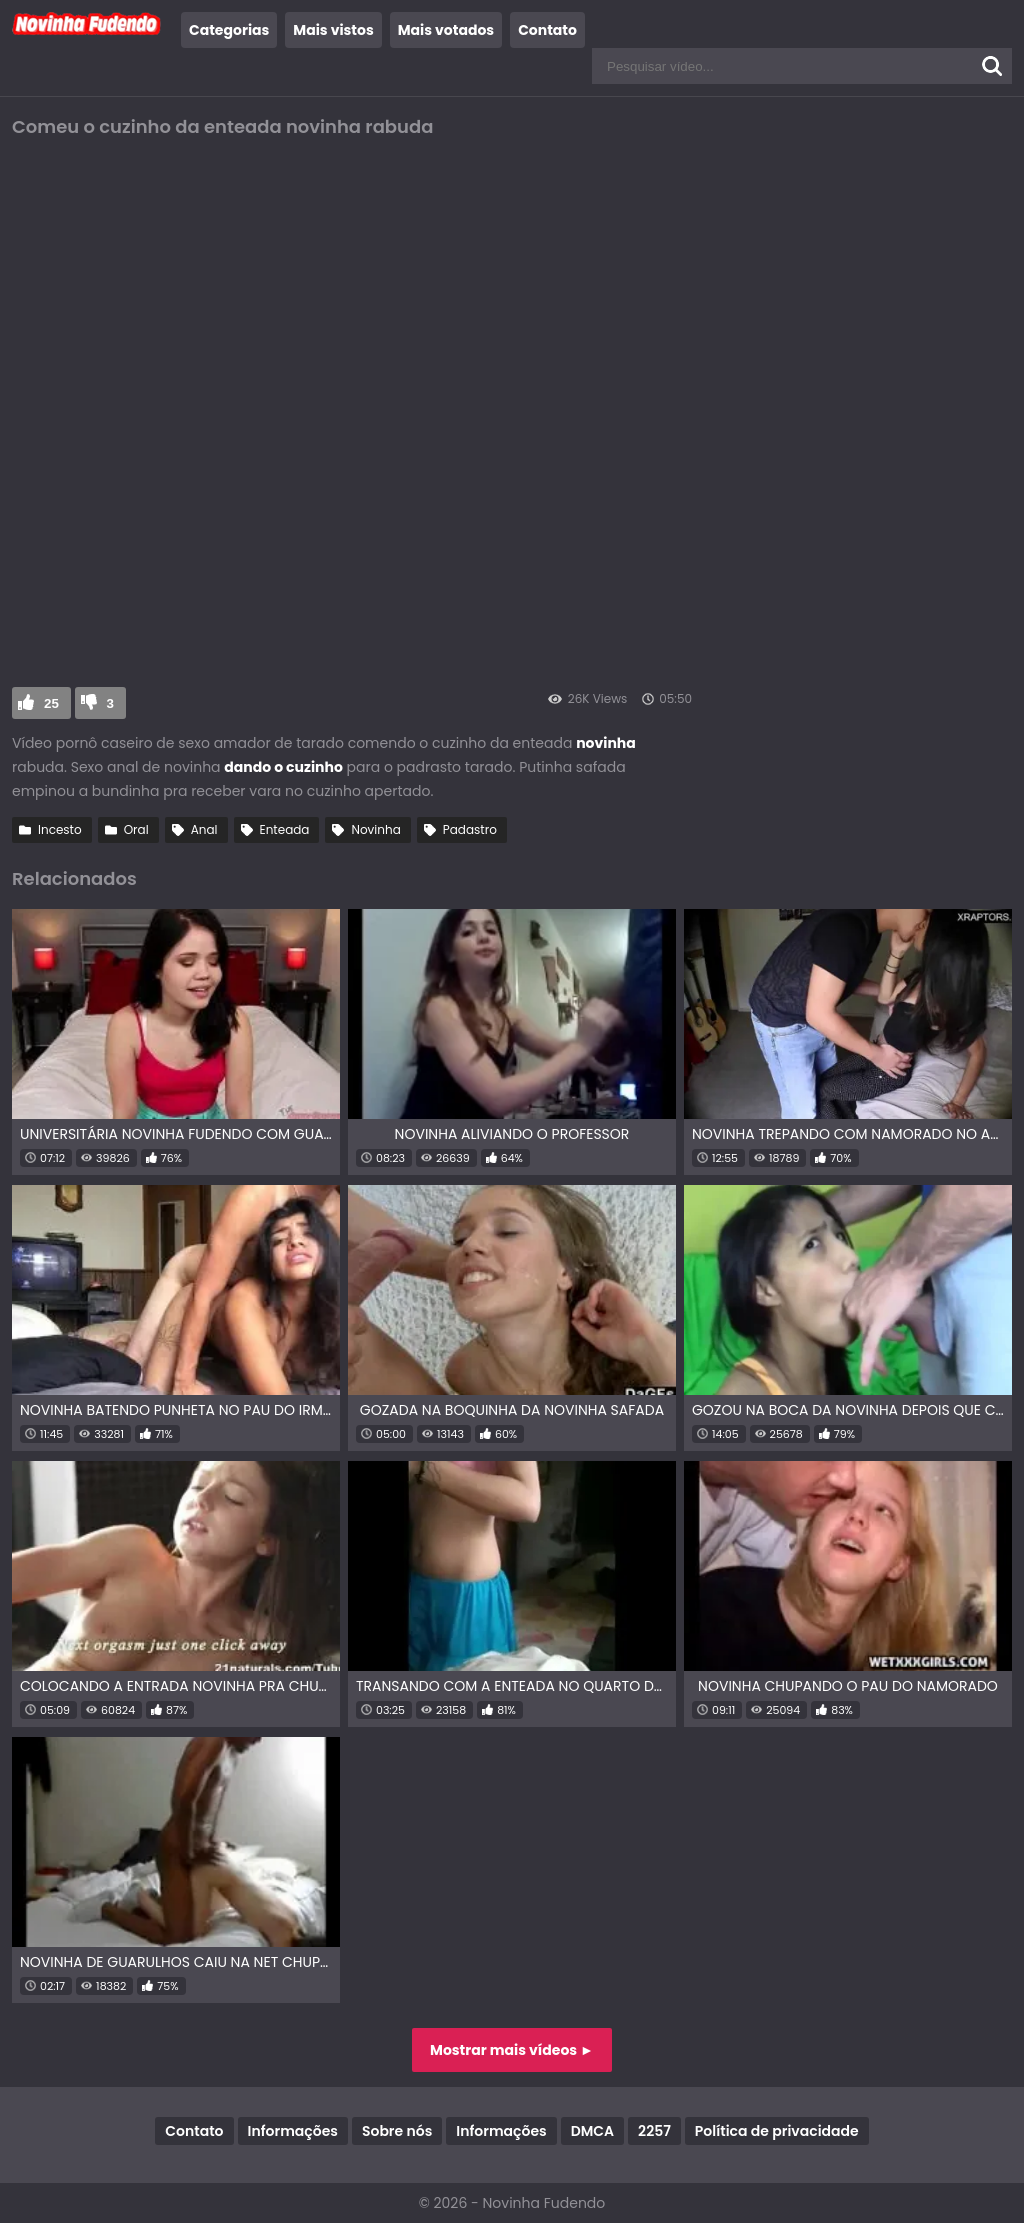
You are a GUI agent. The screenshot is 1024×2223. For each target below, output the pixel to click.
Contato (547, 30)
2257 (654, 2131)
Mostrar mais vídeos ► (512, 2050)
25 (51, 703)
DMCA (592, 2131)
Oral (136, 829)
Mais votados (446, 30)
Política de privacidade (777, 2131)
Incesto (60, 829)
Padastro (470, 829)
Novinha (375, 829)
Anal (204, 829)
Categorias (229, 30)
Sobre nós (397, 2131)
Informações (293, 2131)
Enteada (285, 829)
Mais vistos (333, 30)
